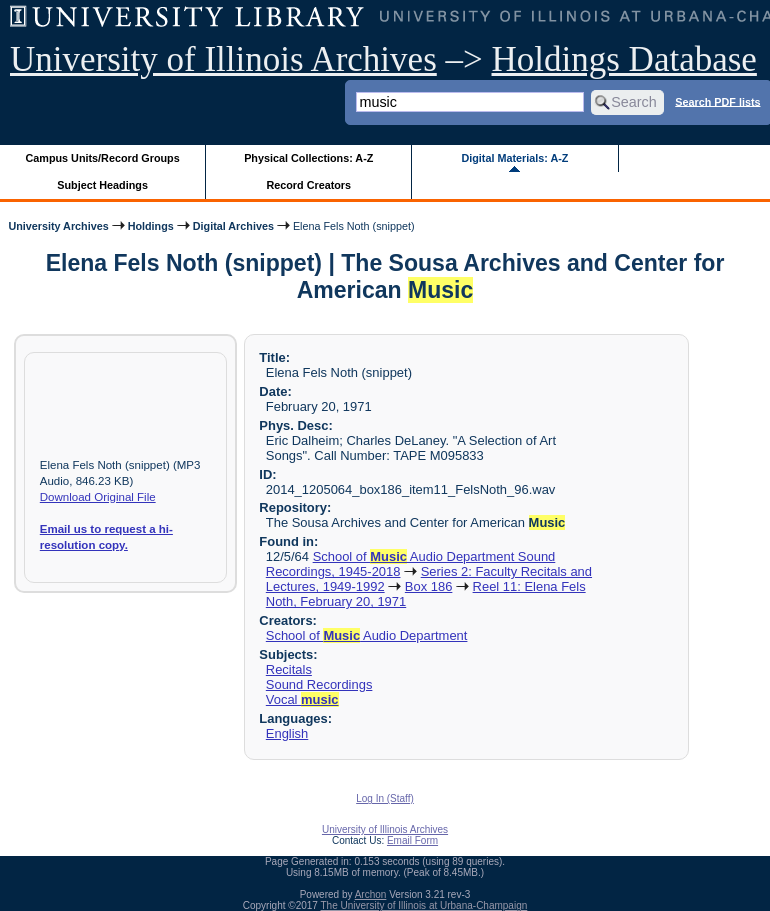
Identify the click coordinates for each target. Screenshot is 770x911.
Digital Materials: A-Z (514, 158)
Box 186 (429, 586)
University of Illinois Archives (223, 59)
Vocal (302, 699)
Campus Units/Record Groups (103, 158)
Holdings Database (624, 59)
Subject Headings (102, 185)
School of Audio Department (367, 635)
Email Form (412, 840)
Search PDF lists (717, 101)
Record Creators (308, 185)
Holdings (151, 226)
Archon (371, 894)
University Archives (58, 226)
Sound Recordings (319, 684)
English (287, 733)
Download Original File (98, 497)
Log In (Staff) (385, 798)
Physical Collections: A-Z (308, 158)
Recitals (289, 669)
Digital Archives (233, 226)
